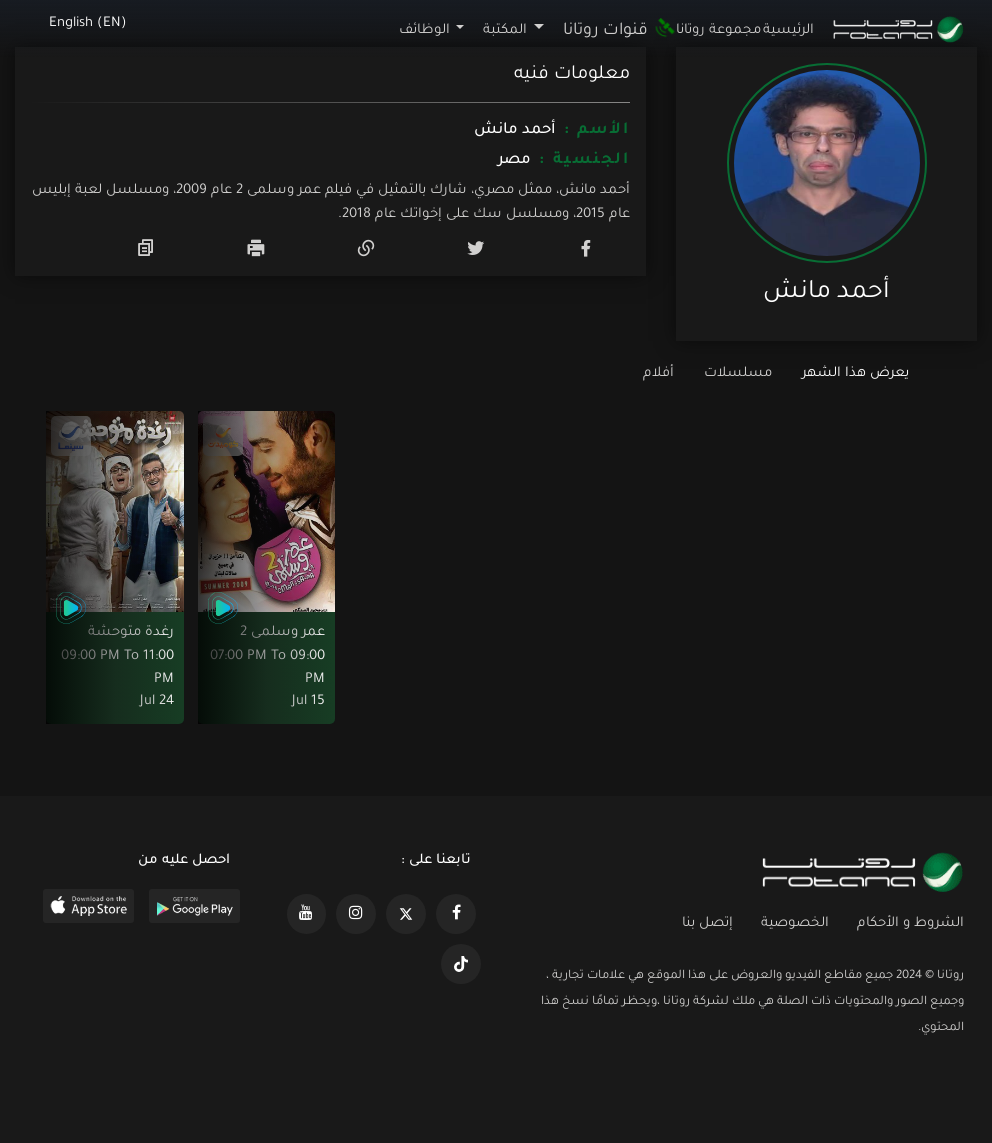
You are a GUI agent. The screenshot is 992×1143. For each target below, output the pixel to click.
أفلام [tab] (658, 373)
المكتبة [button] (505, 30)
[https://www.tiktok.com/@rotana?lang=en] (461, 964)
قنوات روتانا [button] (619, 31)
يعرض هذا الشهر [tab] (855, 373)
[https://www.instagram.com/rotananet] (356, 914)
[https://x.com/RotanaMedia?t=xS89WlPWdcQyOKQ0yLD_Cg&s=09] (406, 914)
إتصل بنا (707, 923)
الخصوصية (795, 923)
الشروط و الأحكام (910, 923)
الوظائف (424, 30)
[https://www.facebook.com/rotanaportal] (456, 914)
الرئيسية (788, 30)
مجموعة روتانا (718, 30)
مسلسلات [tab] (738, 373)
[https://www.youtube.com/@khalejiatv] (307, 914)
